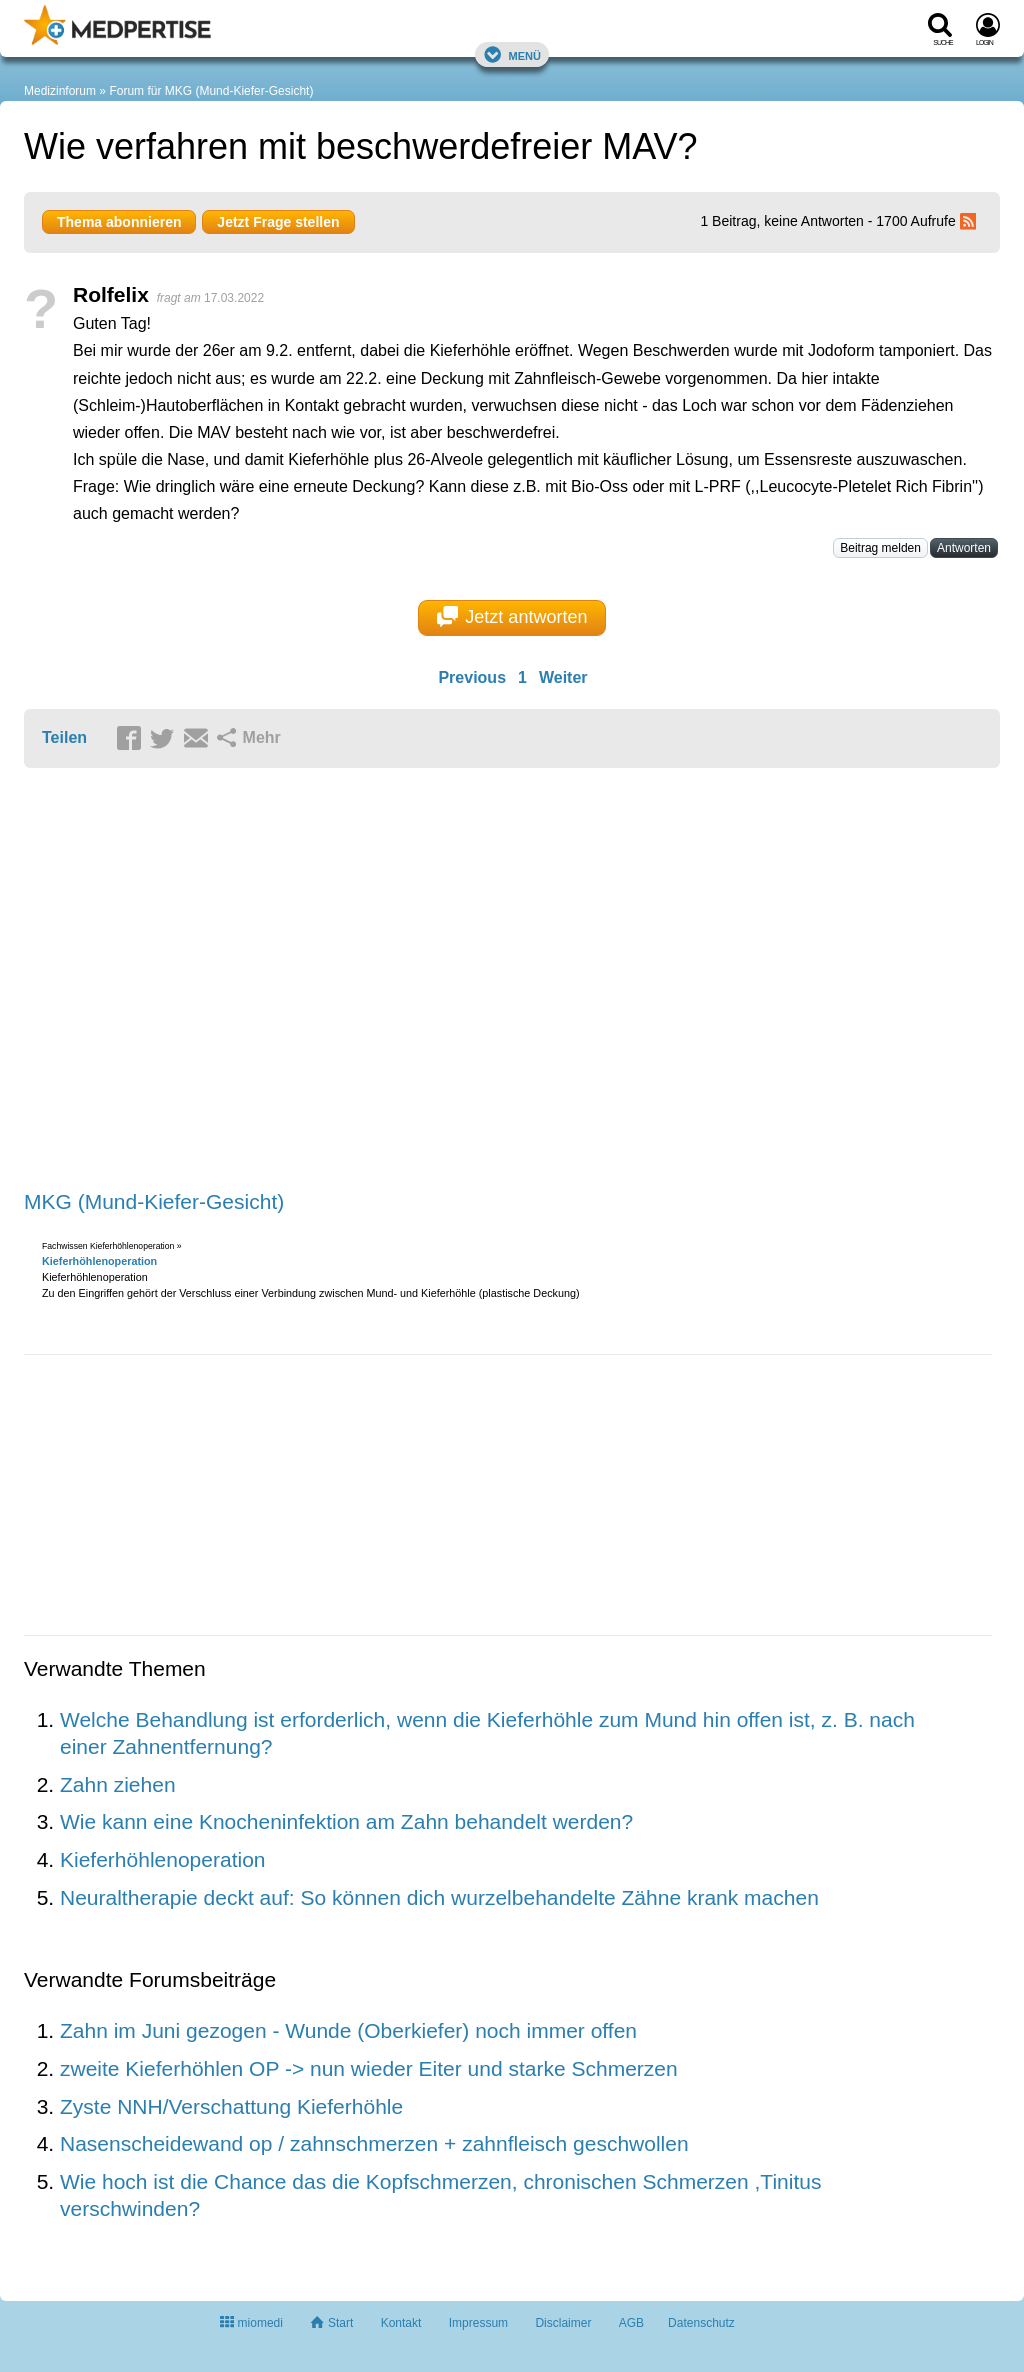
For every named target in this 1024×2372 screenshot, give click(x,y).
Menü (512, 54)
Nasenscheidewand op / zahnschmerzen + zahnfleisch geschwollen (374, 2143)
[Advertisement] (334, 980)
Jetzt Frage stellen (278, 222)
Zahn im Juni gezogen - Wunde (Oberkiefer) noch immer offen (348, 2030)
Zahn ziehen (118, 1784)
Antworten (964, 548)
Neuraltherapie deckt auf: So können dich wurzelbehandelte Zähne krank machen (439, 1897)
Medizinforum (60, 91)
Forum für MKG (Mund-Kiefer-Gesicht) (211, 91)
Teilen (64, 737)
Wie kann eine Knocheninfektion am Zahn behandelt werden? (346, 1821)
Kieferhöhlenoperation (99, 1261)
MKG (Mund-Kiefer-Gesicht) (154, 1201)
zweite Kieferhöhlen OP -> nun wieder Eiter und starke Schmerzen (369, 2068)
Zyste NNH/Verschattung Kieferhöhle (231, 2106)
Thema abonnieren (119, 222)
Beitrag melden (880, 548)
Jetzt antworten (512, 617)
